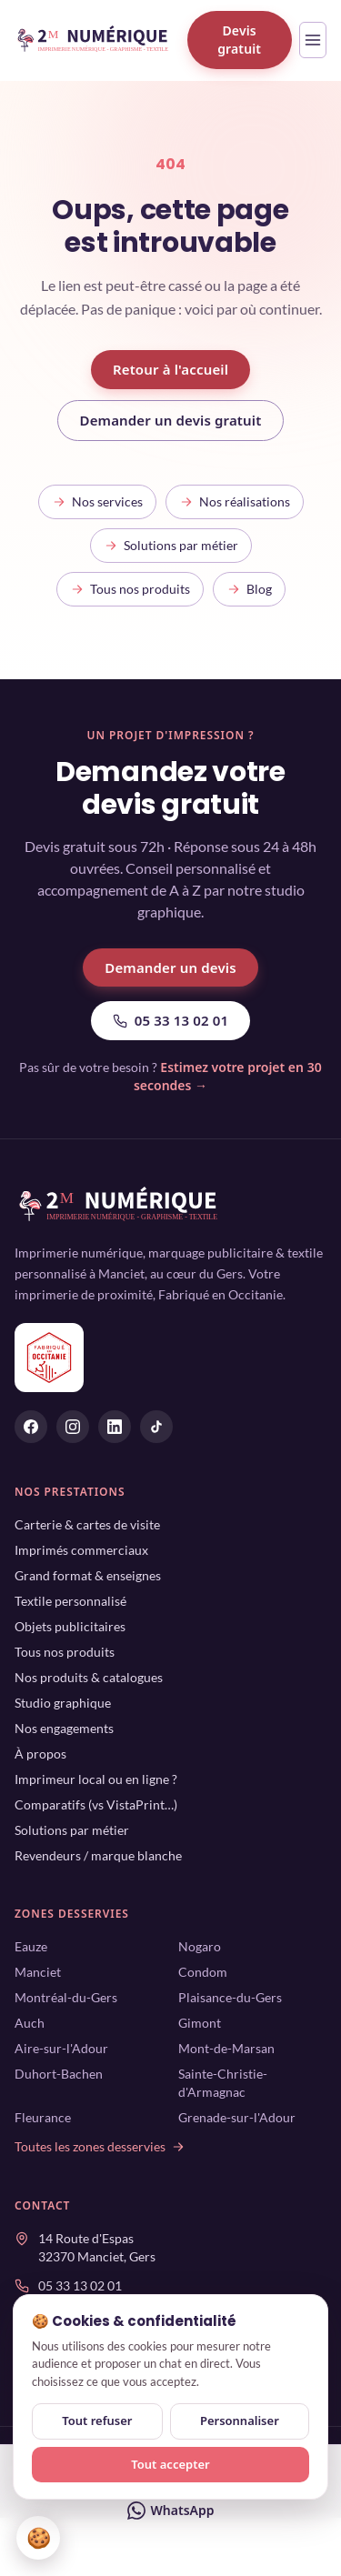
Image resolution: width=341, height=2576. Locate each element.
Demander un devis (170, 967)
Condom (202, 1972)
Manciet (38, 1972)
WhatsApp (171, 2510)
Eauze (31, 1946)
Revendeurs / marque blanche (98, 1855)
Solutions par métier (171, 545)
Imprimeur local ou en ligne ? (96, 1779)
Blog (249, 588)
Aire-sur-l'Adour (61, 2048)
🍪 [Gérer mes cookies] (38, 2537)
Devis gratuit (239, 39)
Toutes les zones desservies (100, 2146)
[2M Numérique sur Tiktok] (156, 1426)
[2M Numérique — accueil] (94, 40)
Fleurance (43, 2117)
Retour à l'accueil (170, 369)
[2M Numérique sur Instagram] (72, 1426)
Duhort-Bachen (59, 2073)
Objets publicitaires (70, 1626)
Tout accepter (170, 2464)
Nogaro (199, 1946)
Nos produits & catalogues (89, 1677)
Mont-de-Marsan (226, 2048)
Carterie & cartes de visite (87, 1524)
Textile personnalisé (70, 1601)
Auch (30, 2022)
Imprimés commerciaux (81, 1550)
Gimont (199, 2022)
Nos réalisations (234, 501)
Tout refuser (97, 2420)
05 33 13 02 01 (171, 1020)
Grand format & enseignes (88, 1575)
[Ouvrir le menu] (312, 40)
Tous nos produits (130, 588)
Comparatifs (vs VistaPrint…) (96, 1804)
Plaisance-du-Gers (230, 1997)
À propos (40, 1753)
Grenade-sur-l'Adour (237, 2117)
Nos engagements (64, 1728)
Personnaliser (239, 2420)
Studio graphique (63, 1702)
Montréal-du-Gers (66, 1997)
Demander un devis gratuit (171, 420)
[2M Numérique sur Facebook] (31, 1426)
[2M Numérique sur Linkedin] (114, 1426)
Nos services (97, 501)
